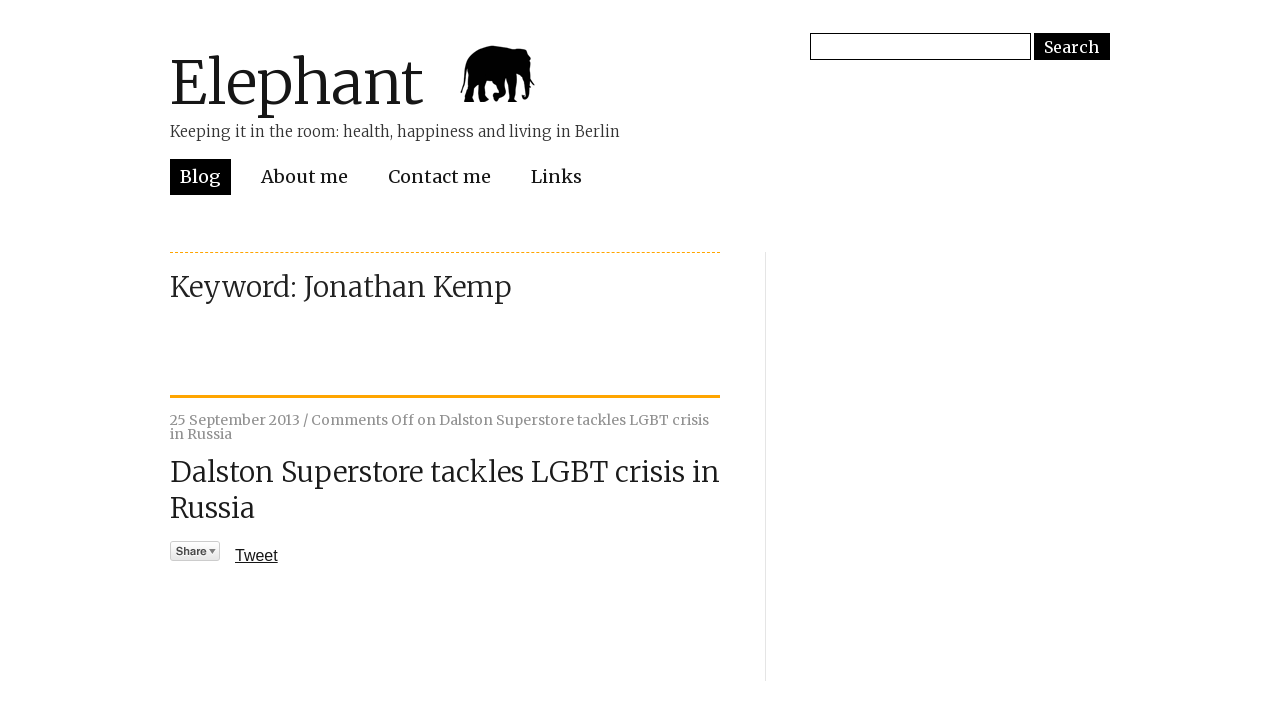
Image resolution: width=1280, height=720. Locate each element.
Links (556, 176)
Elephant (297, 82)
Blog (200, 176)
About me (304, 176)
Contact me (439, 176)
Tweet (256, 555)
